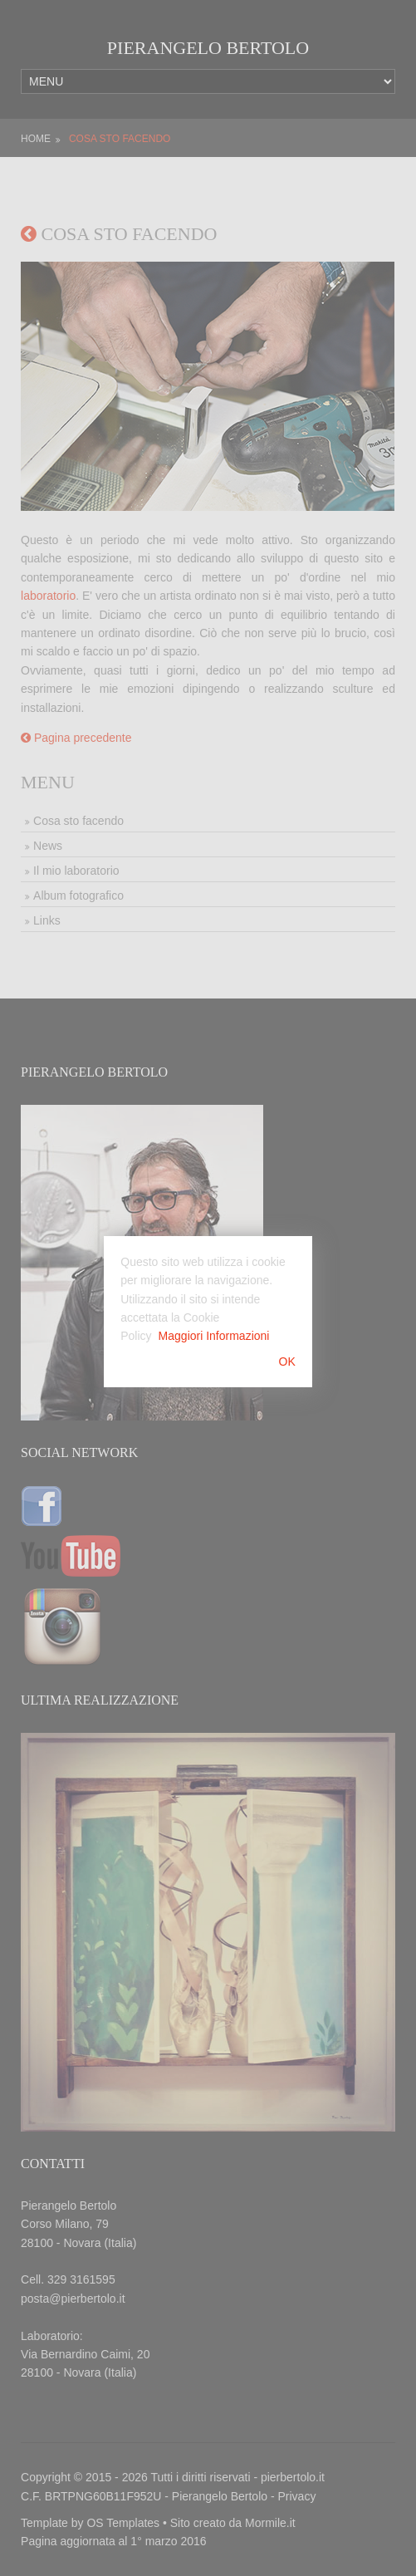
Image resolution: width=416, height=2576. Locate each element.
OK (287, 1361)
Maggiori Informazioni (214, 1335)
